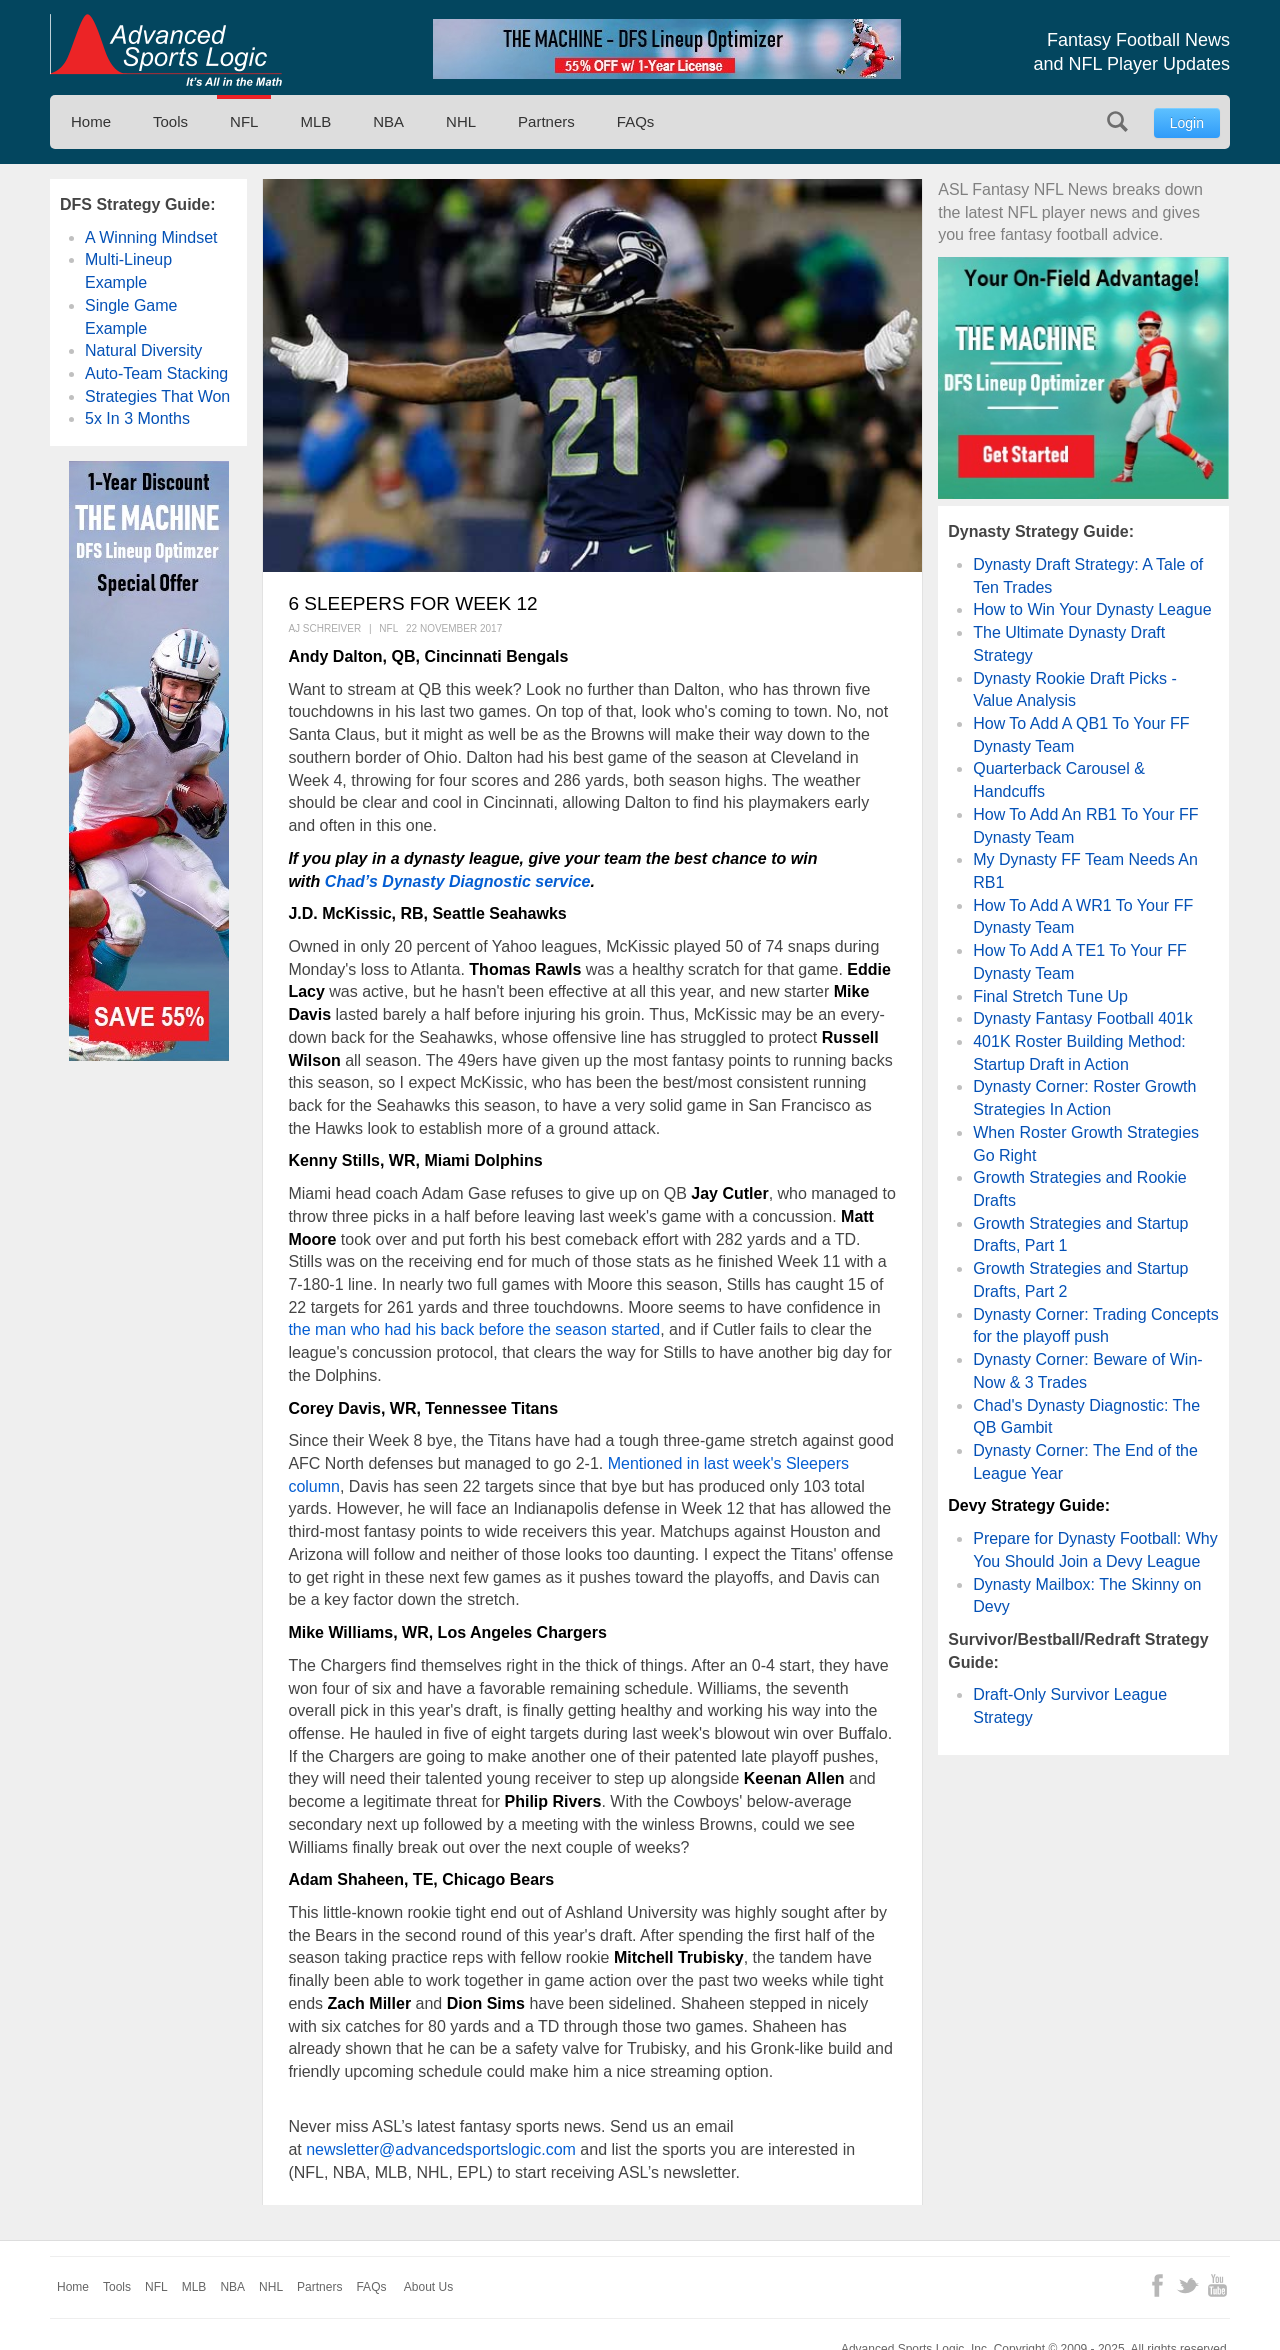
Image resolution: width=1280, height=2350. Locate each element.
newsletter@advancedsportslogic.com (441, 2149)
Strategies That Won (157, 396)
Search (1117, 121)
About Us (428, 2287)
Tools (170, 121)
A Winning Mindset (151, 237)
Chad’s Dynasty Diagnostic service (458, 881)
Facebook (1157, 2285)
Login (1187, 123)
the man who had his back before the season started (474, 1329)
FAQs (636, 121)
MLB (315, 121)
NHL (461, 121)
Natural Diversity (143, 350)
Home (91, 121)
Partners (546, 121)
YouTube (1217, 2285)
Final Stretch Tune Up (1050, 996)
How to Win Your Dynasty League (1092, 609)
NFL (244, 121)
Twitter (1187, 2285)
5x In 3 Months (137, 418)
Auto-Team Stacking (156, 373)
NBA (388, 121)
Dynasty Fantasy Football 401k (1083, 1018)
